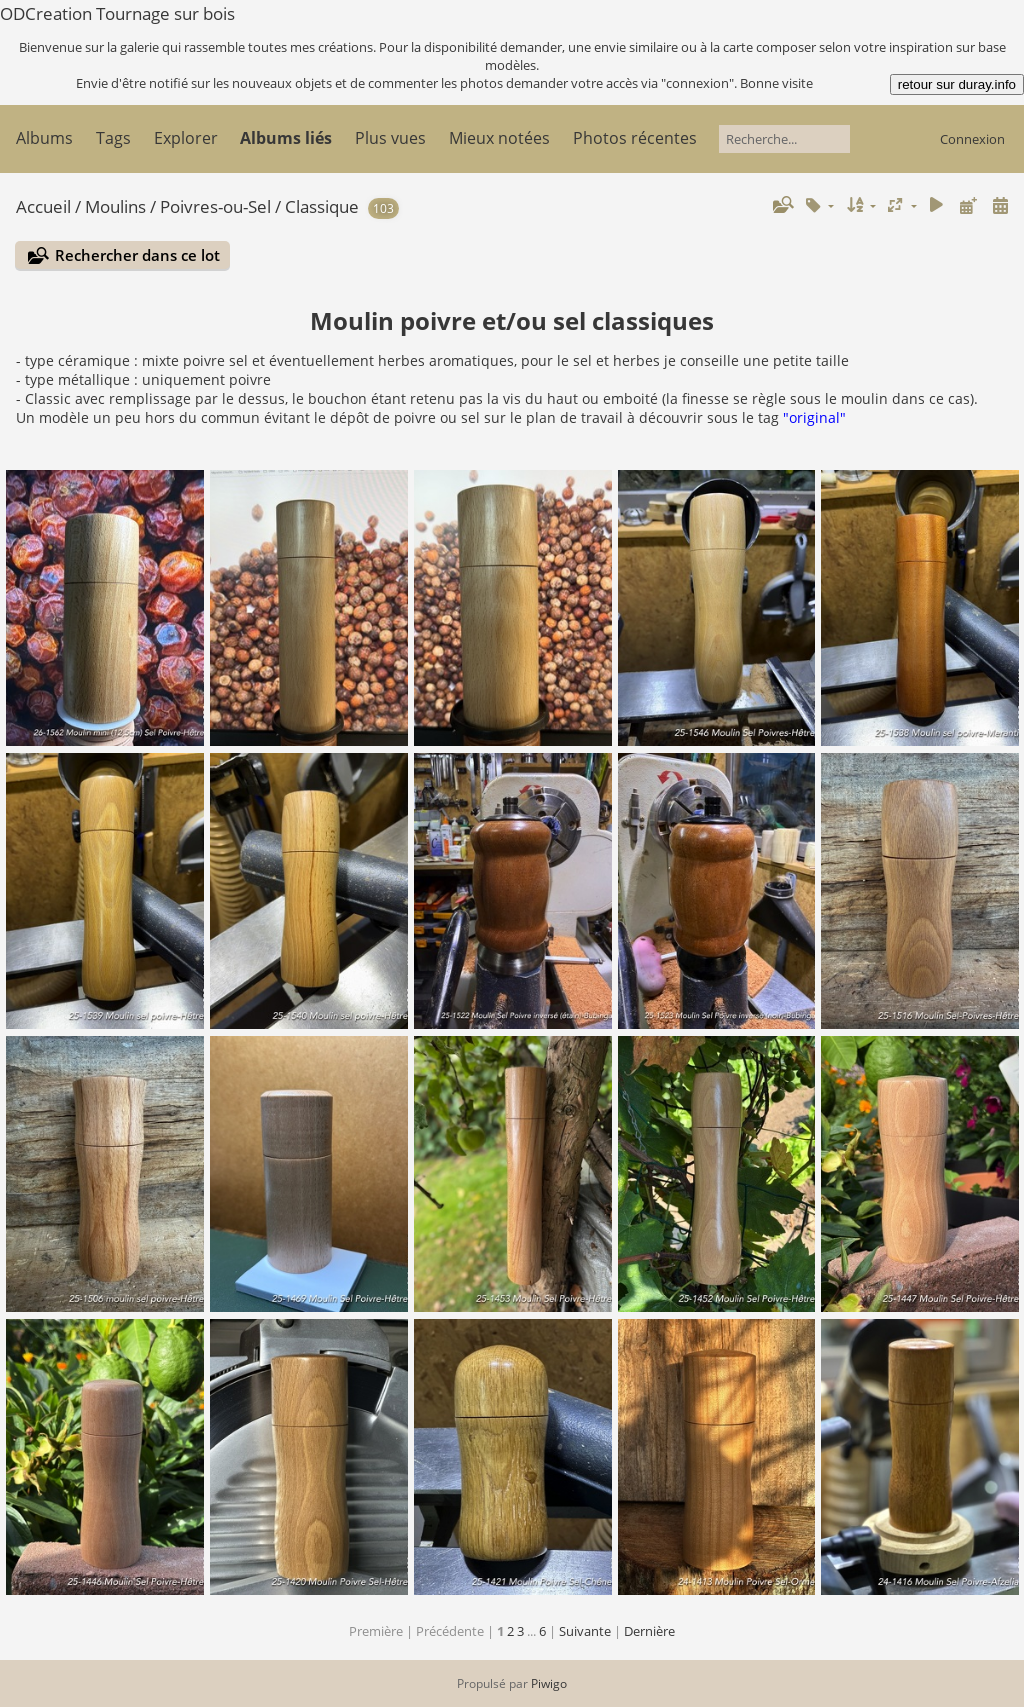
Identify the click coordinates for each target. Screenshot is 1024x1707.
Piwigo (549, 1683)
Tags (113, 138)
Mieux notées (499, 138)
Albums (44, 138)
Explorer (186, 138)
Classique (322, 206)
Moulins (115, 206)
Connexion (972, 139)
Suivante (585, 1631)
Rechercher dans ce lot (137, 255)
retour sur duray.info (957, 84)
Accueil (43, 206)
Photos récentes (635, 138)
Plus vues (390, 138)
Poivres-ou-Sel (215, 206)
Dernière (649, 1631)
